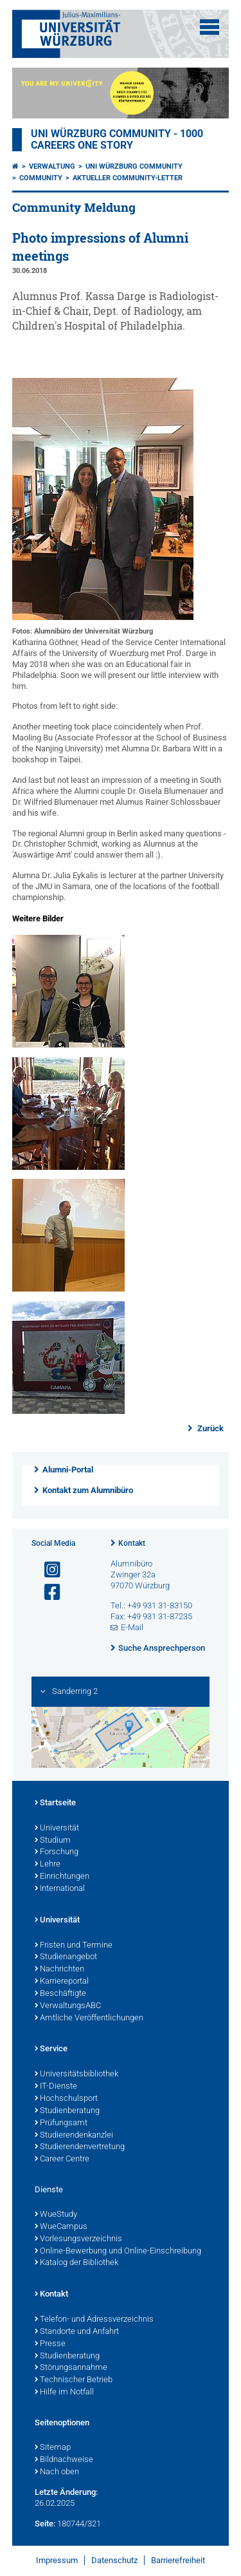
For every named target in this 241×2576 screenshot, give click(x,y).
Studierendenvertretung (80, 2147)
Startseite (55, 1803)
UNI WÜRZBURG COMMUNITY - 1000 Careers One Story (117, 139)
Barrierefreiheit (178, 2560)
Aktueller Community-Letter (128, 178)
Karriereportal (62, 1982)
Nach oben (57, 2472)
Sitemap (53, 2448)
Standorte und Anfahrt (77, 2332)
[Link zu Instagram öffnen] (46, 1570)
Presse (50, 2344)
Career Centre (62, 2159)
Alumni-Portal (67, 1469)
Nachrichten (59, 1969)
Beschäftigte (60, 1994)
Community (40, 178)
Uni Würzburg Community (134, 166)
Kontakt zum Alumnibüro (87, 1490)
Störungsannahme (71, 2368)
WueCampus (61, 2227)
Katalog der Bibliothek (76, 2263)
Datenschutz (114, 2560)
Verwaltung (52, 166)
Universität (57, 1828)
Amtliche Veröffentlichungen (89, 2018)
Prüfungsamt (61, 2123)
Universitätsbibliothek (76, 2074)
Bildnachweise (64, 2460)
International (60, 1889)
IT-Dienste (56, 2086)
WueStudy (56, 2215)
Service (51, 2049)
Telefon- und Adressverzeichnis (94, 2320)
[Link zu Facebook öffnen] (46, 1592)
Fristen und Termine (73, 1945)
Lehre (47, 1864)
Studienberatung (67, 2111)
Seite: (45, 2523)
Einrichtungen (62, 1877)
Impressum (57, 2560)
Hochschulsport (66, 2099)
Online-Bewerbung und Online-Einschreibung (118, 2251)
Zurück (209, 1428)
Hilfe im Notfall (64, 2392)
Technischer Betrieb (73, 2380)
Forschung (56, 1852)
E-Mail (132, 1627)
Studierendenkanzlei (74, 2135)
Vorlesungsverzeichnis (78, 2239)
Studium (53, 1841)
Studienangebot (66, 1957)
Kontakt (131, 1543)
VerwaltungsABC (68, 2006)
